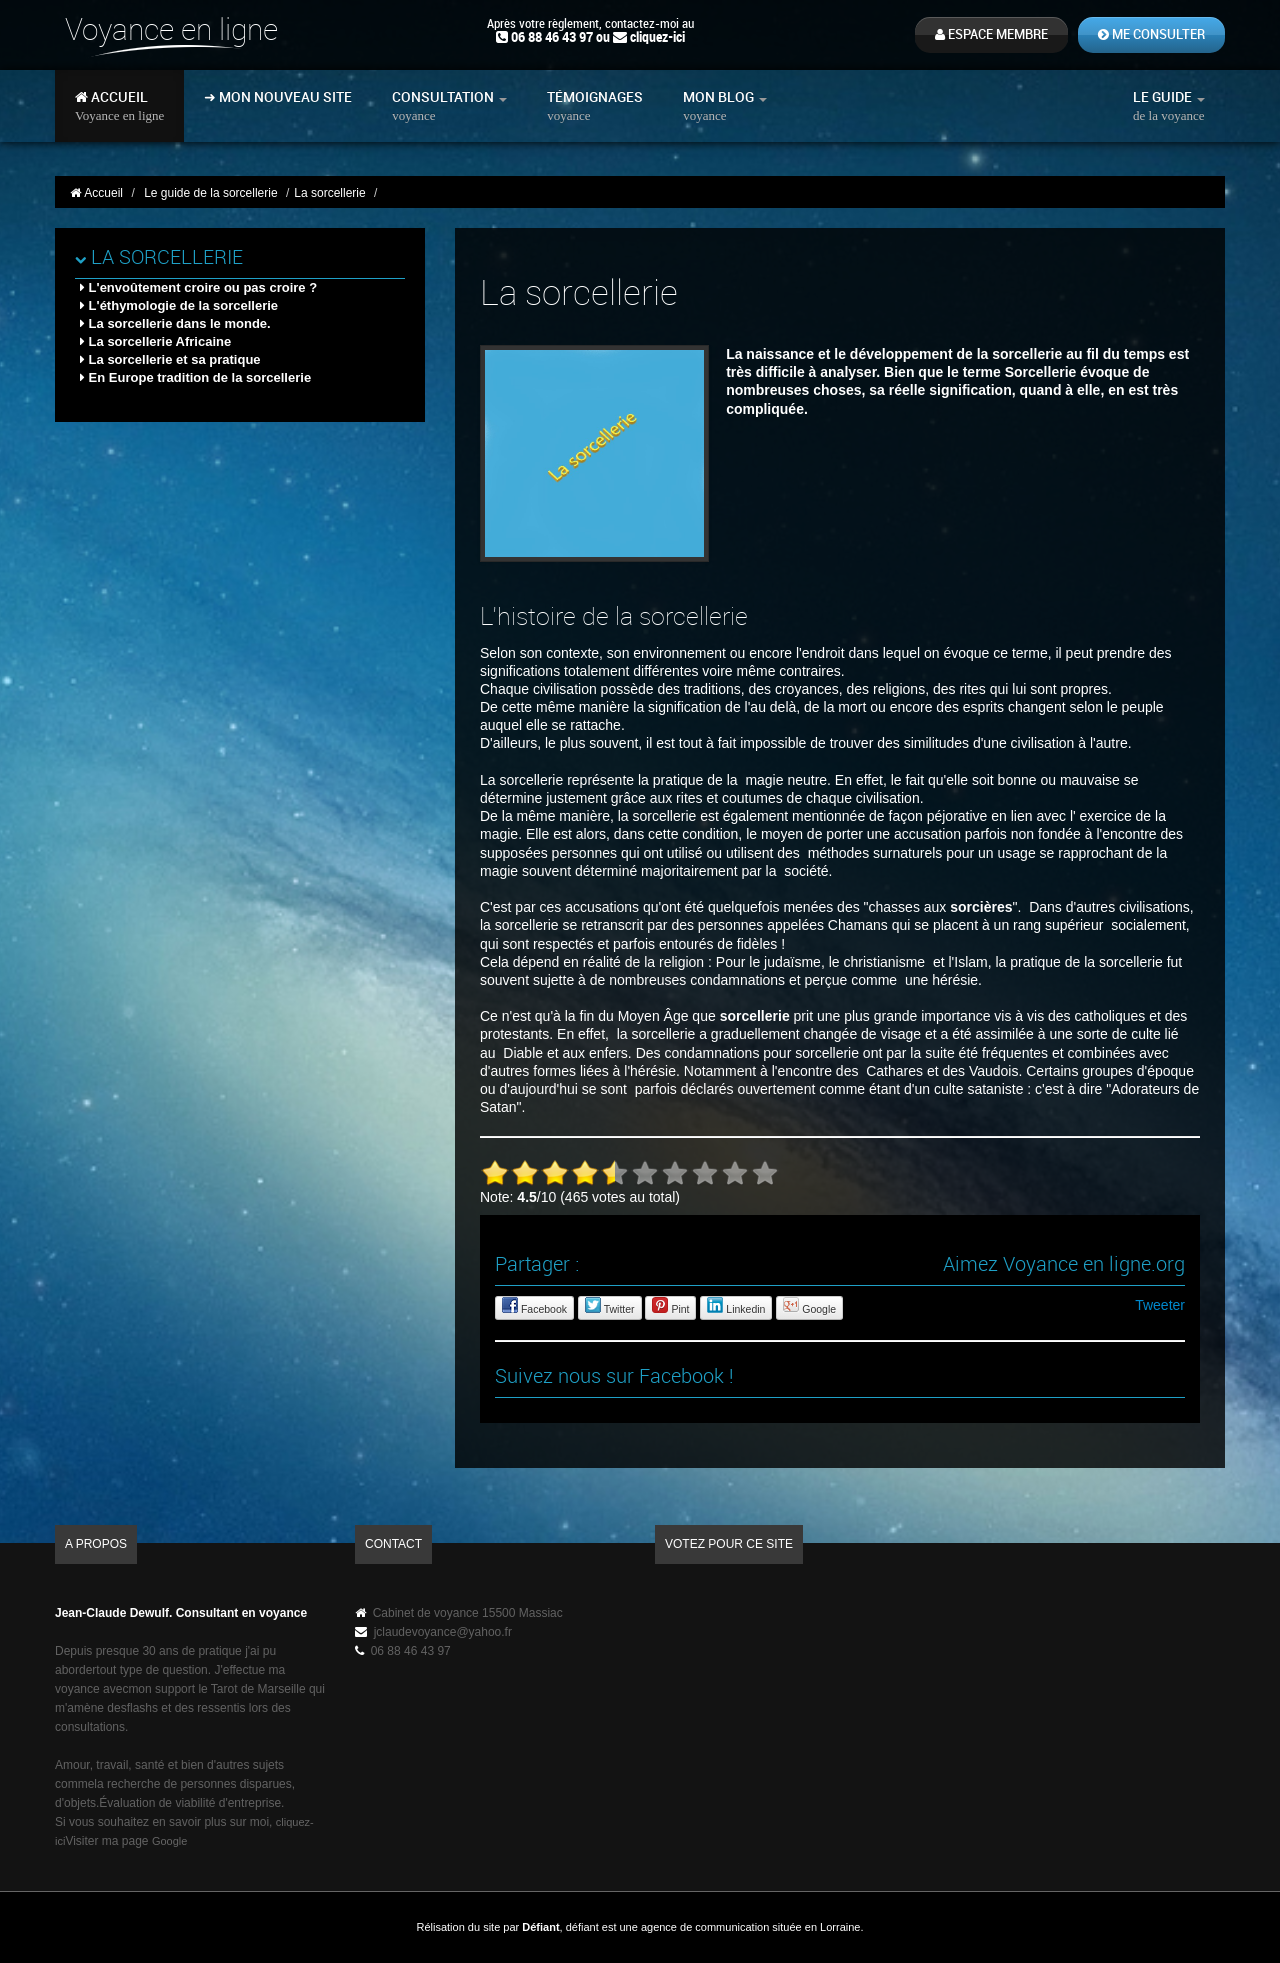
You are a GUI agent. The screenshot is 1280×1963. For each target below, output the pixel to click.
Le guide (1169, 106)
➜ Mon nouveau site (278, 97)
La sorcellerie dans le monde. (175, 323)
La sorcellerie (159, 258)
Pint (670, 1306)
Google (809, 1306)
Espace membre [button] (991, 34)
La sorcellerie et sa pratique (170, 359)
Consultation (449, 106)
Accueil (119, 106)
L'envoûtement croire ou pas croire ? (198, 287)
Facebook (534, 1306)
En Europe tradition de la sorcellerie (195, 377)
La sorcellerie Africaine (155, 341)
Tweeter (1160, 1305)
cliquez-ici (657, 37)
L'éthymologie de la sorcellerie (179, 305)
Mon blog (725, 106)
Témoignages (595, 106)
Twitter (610, 1306)
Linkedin (736, 1306)
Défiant (540, 1927)
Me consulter (1151, 34)
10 (765, 1173)
